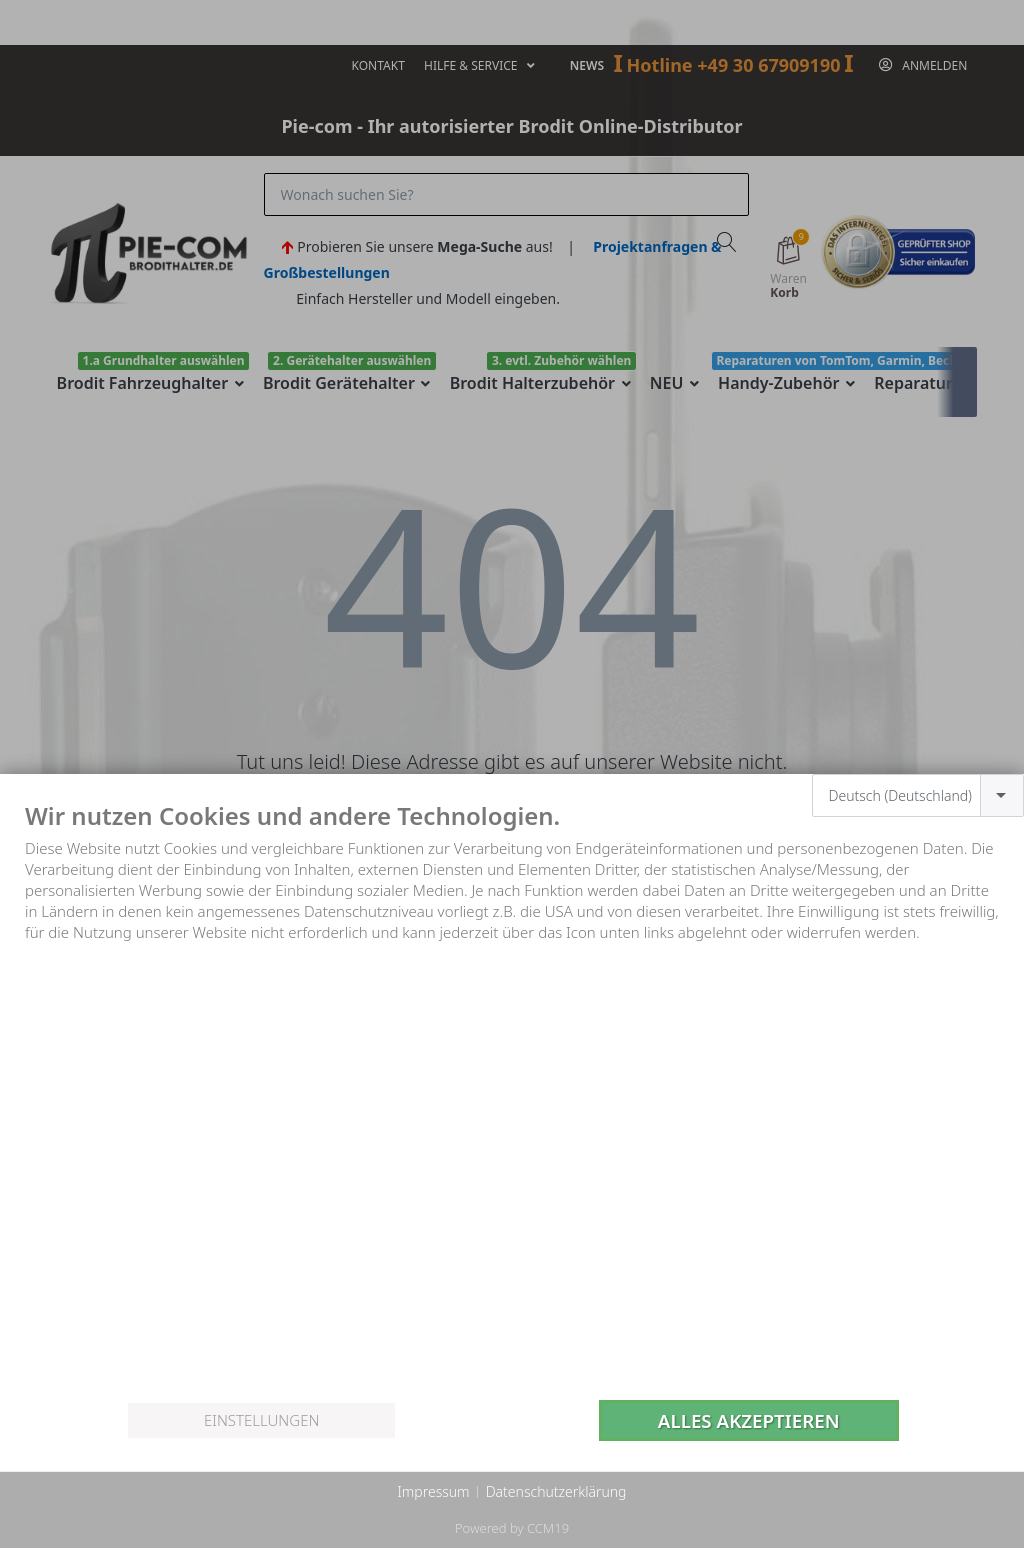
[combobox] (918, 795)
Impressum (433, 1491)
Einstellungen (261, 1420)
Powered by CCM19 (512, 1528)
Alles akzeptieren (749, 1420)
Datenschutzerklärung (556, 1491)
